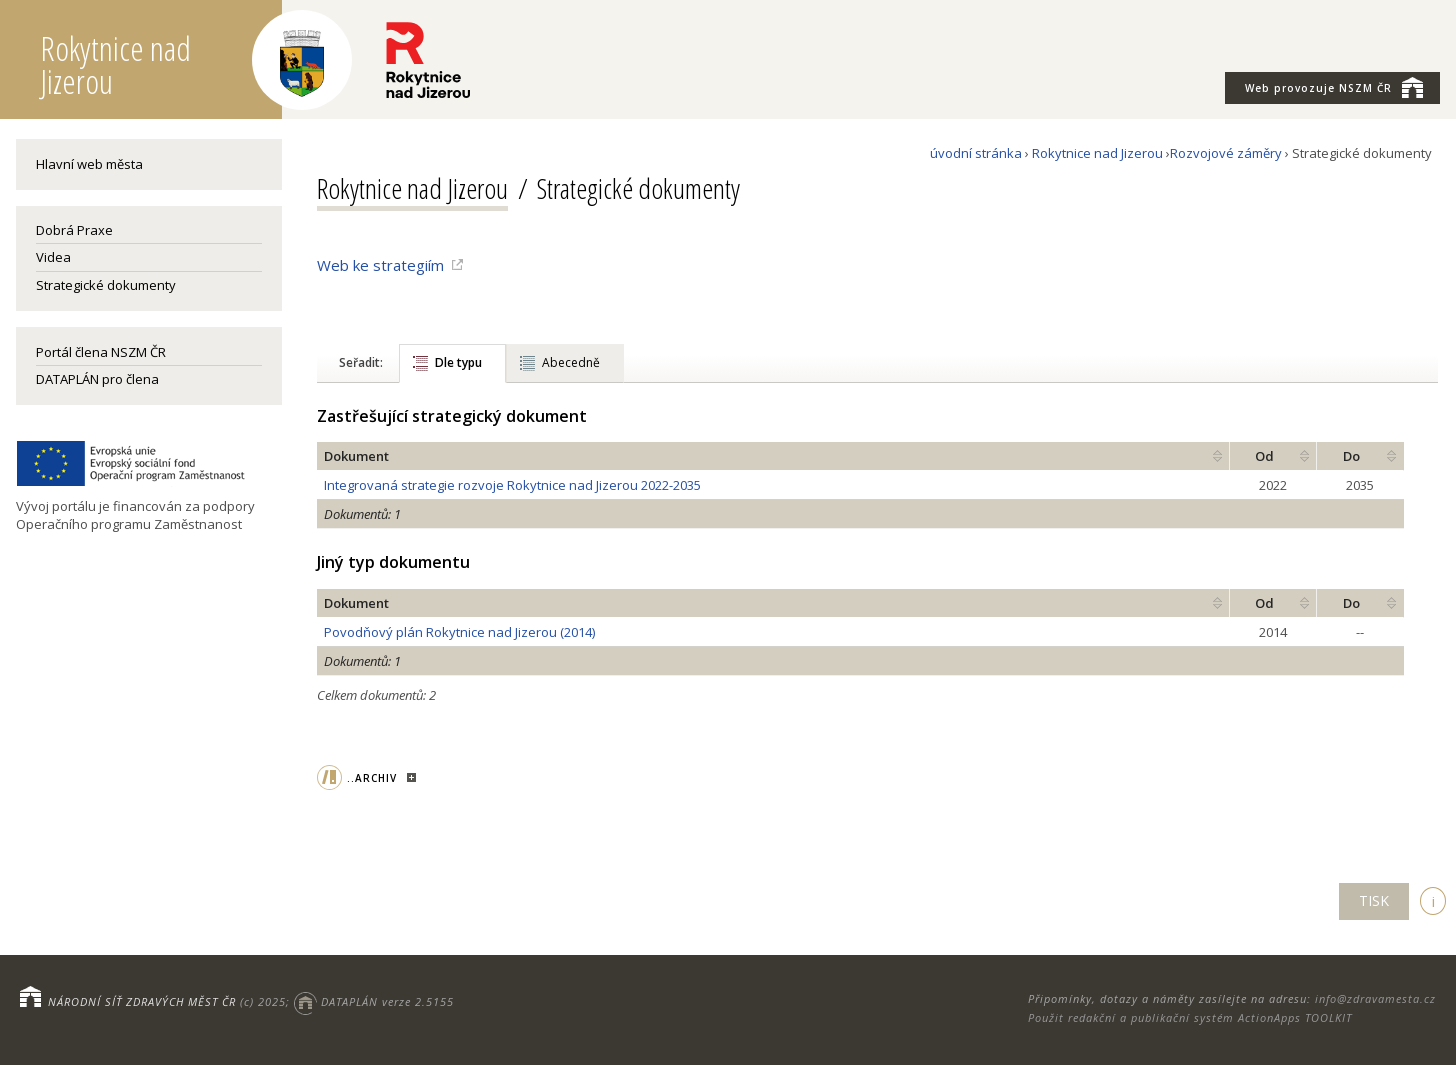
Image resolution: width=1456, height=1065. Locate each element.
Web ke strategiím (380, 265)
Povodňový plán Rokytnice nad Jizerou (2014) (459, 632)
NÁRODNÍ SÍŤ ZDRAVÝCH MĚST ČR (142, 1001)
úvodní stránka (976, 153)
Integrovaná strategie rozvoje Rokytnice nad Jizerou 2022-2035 (512, 485)
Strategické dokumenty (106, 285)
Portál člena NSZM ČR (101, 352)
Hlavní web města (89, 164)
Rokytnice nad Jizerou (1097, 153)
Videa (53, 257)
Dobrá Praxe (74, 230)
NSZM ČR (1334, 87)
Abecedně (571, 362)
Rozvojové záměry (1226, 153)
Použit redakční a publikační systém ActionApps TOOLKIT (1190, 1017)
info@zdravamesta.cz (1375, 998)
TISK (1374, 900)
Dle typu (458, 362)
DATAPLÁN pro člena (97, 379)
